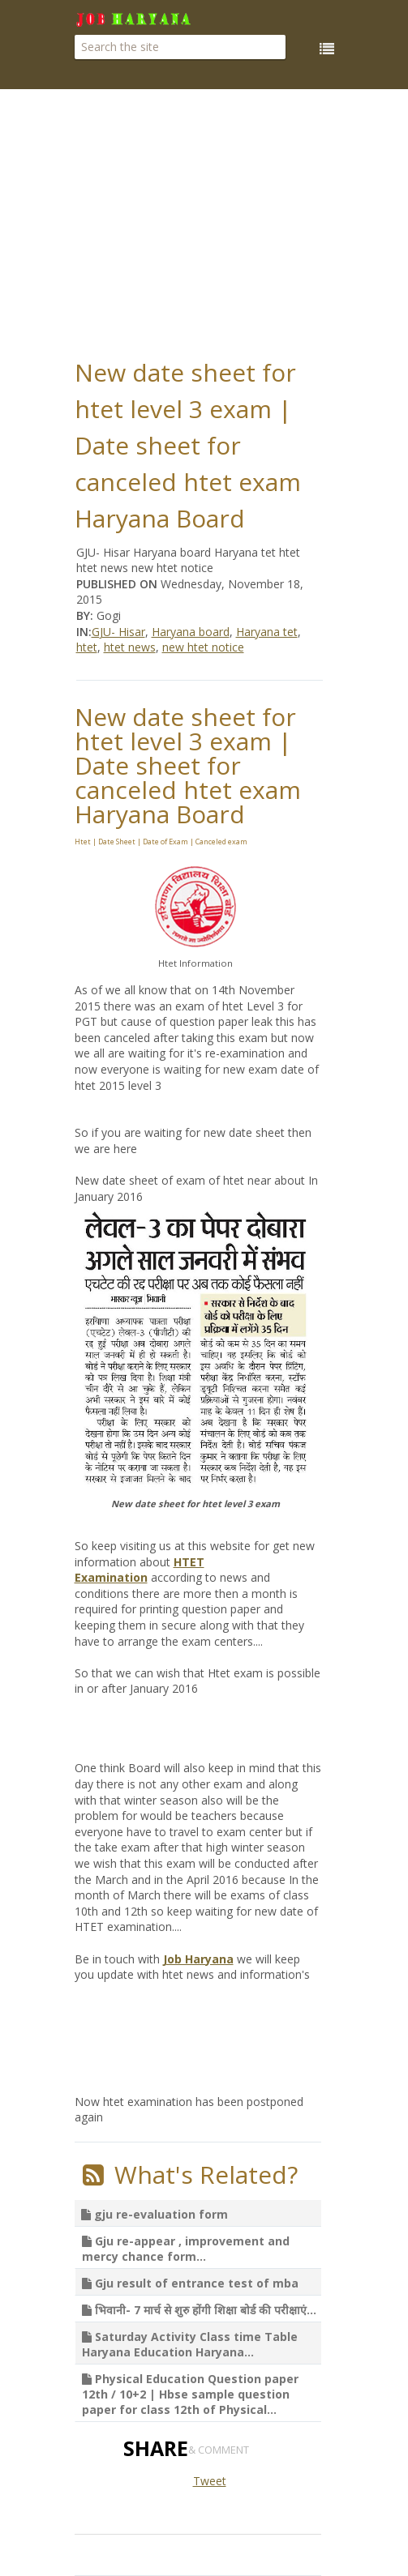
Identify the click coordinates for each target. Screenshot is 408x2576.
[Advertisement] (241, 218)
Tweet (209, 2480)
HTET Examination (139, 1570)
